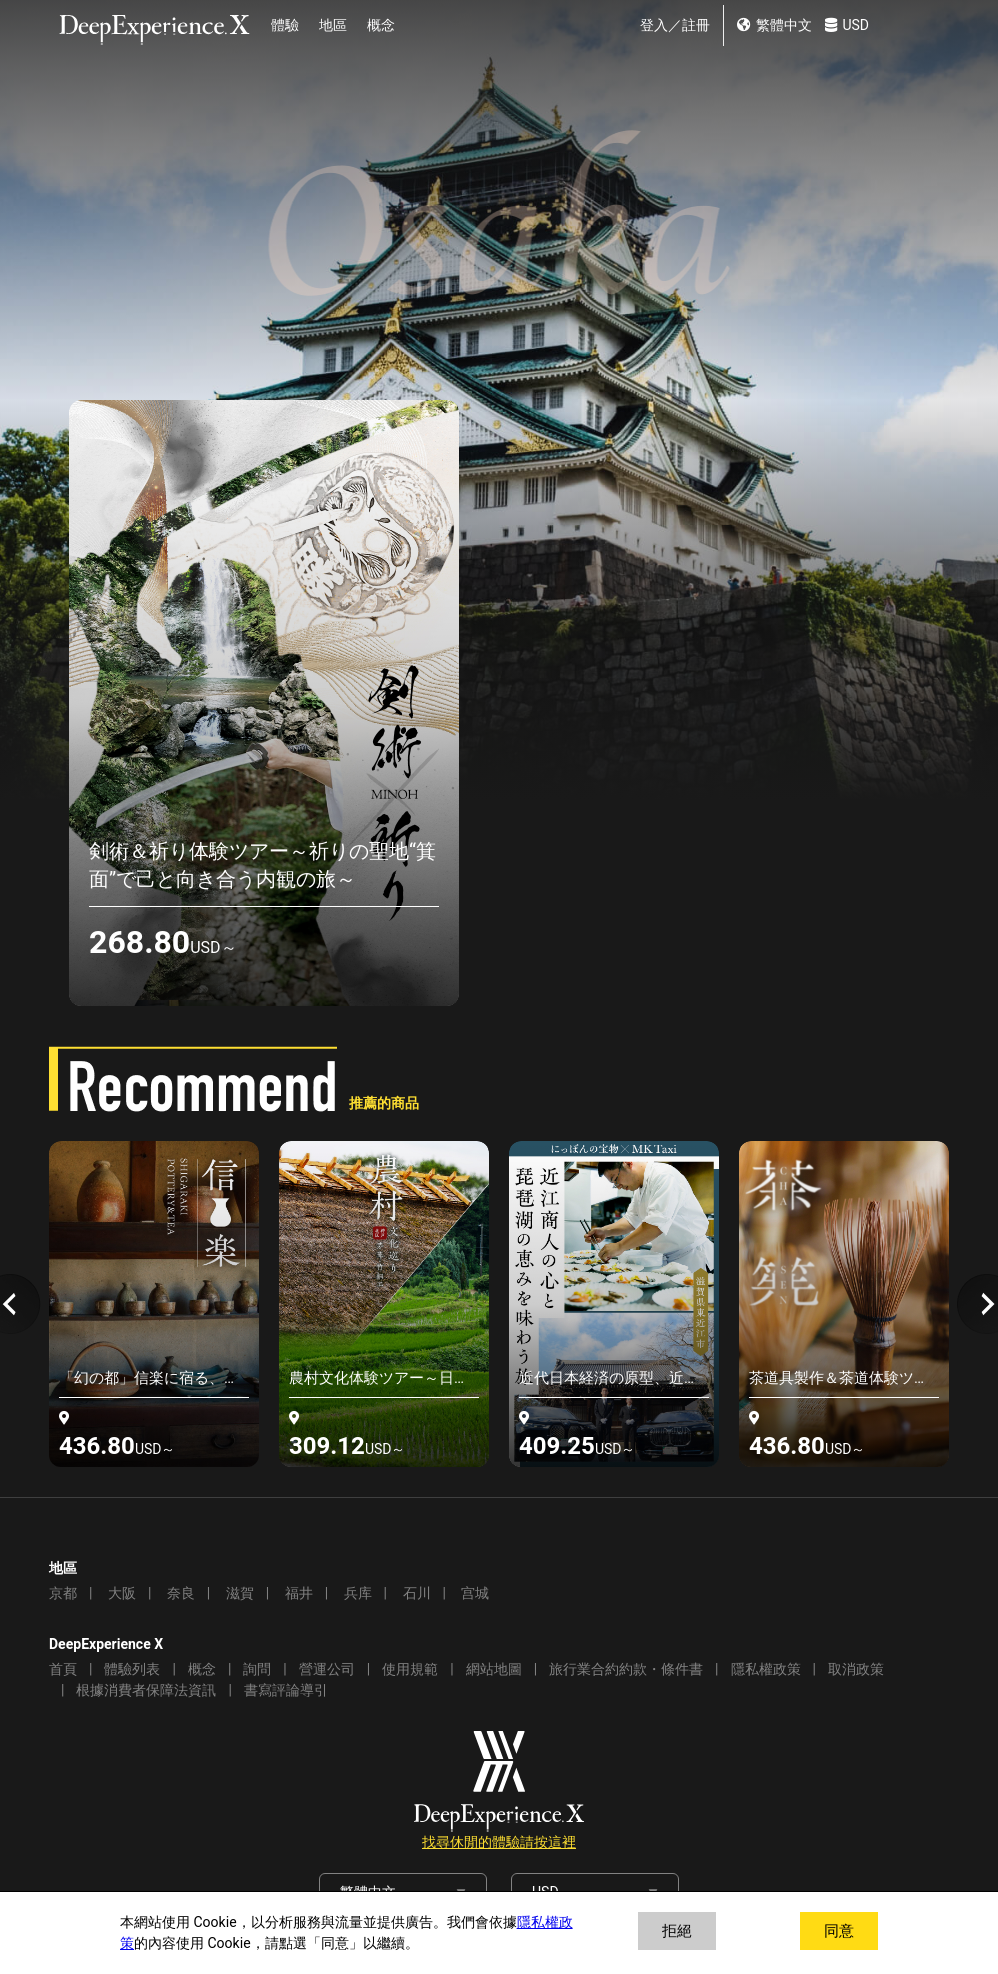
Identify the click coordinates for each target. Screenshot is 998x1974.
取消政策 (856, 1669)
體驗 (285, 25)
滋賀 (240, 1593)
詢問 (257, 1669)
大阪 (122, 1593)
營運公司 (327, 1669)
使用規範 (410, 1669)
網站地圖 (494, 1669)
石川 (417, 1593)
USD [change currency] (847, 25)
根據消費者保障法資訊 (146, 1690)
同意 (839, 1931)
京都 (63, 1593)
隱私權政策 (766, 1669)
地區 (333, 25)
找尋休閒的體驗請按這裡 (499, 1842)
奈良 (181, 1593)
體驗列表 (132, 1669)
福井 (299, 1593)
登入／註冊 (675, 25)
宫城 (475, 1593)
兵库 (358, 1593)
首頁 (63, 1669)
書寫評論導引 (286, 1690)
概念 (381, 25)
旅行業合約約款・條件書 (626, 1669)
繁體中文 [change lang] (774, 25)
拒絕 (677, 1931)
